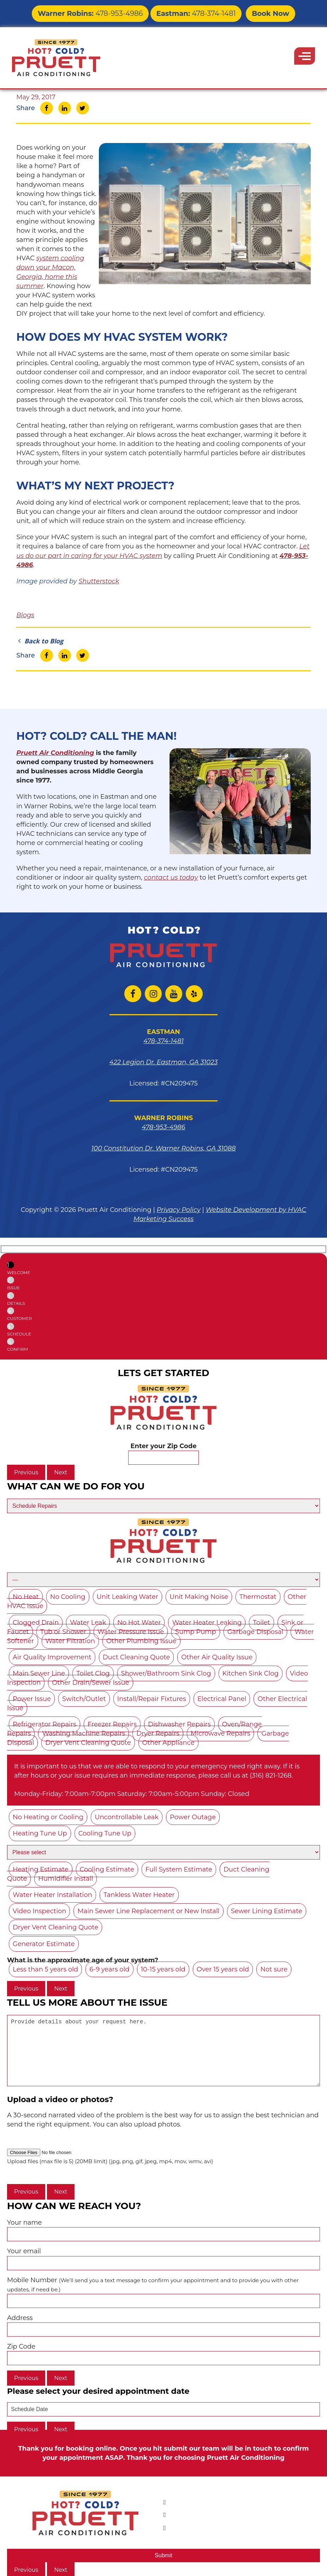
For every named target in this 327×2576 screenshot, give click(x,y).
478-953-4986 (99, 12)
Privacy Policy (179, 1210)
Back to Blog (39, 641)
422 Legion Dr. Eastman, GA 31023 (163, 1062)
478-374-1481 (188, 12)
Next (60, 1472)
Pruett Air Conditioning (55, 753)
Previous (26, 1472)
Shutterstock (98, 581)
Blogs (25, 615)
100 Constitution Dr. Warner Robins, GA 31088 (163, 1148)
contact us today (171, 877)
